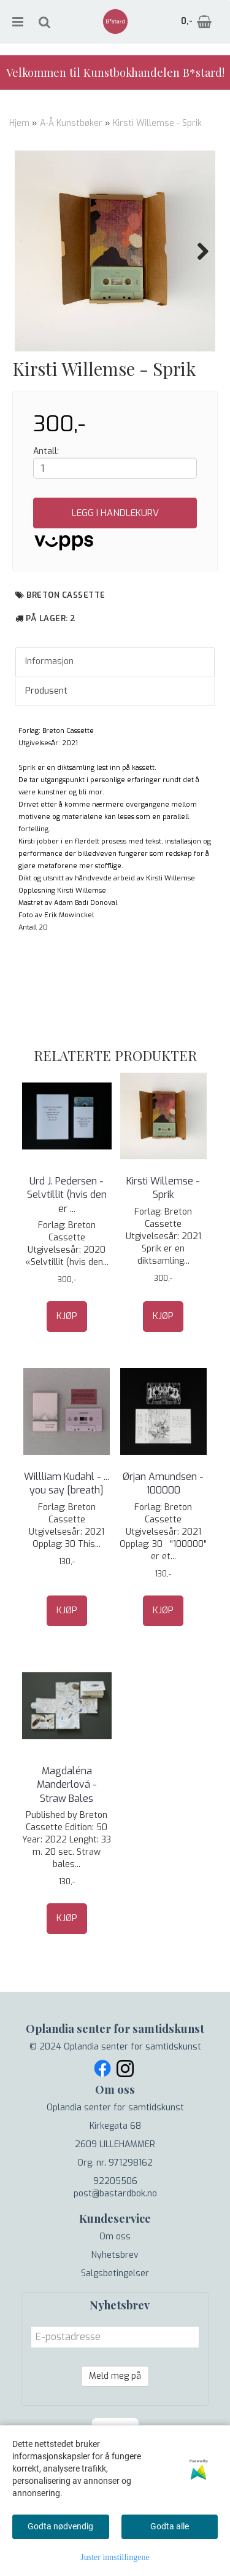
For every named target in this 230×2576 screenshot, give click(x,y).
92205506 (115, 2243)
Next (197, 251)
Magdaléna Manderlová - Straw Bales (67, 1846)
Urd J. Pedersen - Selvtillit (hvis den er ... (67, 1256)
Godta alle (169, 2526)
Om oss (115, 2298)
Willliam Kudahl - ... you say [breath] (66, 1545)
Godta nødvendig (60, 2526)
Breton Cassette (65, 656)
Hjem (19, 123)
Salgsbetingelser (115, 2335)
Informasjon (49, 723)
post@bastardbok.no (115, 2255)
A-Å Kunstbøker (71, 123)
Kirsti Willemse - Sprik (157, 123)
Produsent (46, 752)
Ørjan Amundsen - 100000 (163, 1545)
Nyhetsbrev (115, 2316)
